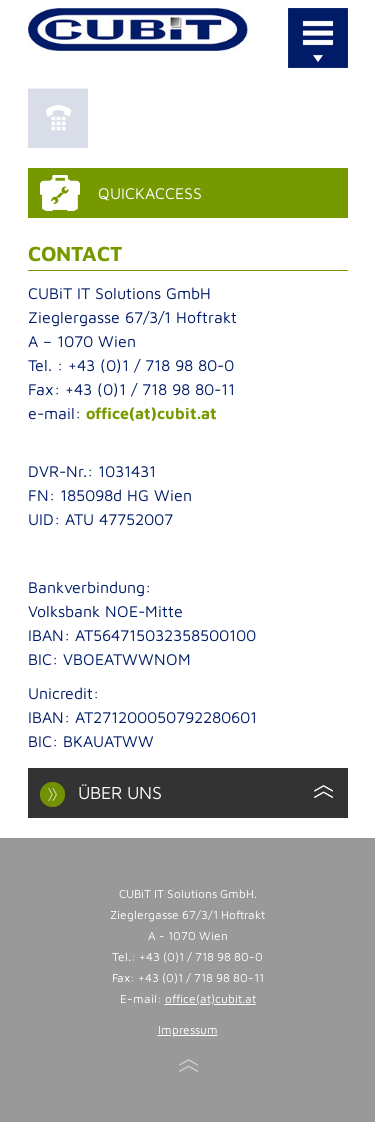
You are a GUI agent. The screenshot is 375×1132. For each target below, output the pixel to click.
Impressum (188, 1029)
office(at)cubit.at (151, 413)
